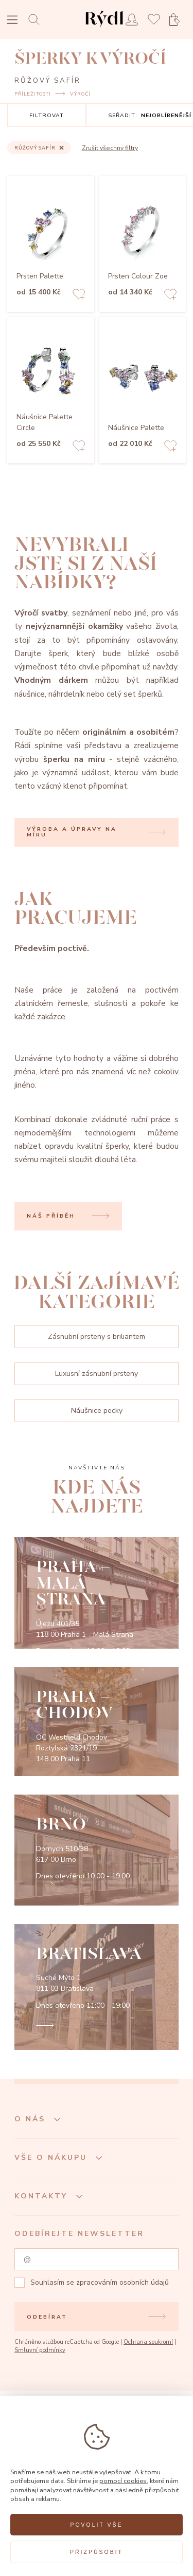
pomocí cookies (123, 2480)
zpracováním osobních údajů (122, 2282)
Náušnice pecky (96, 1410)
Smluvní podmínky (39, 2350)
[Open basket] (177, 19)
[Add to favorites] (79, 296)
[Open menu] (12, 20)
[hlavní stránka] (104, 28)
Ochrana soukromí (148, 2342)
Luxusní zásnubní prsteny (96, 1373)
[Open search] (36, 19)
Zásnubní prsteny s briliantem (96, 1336)
